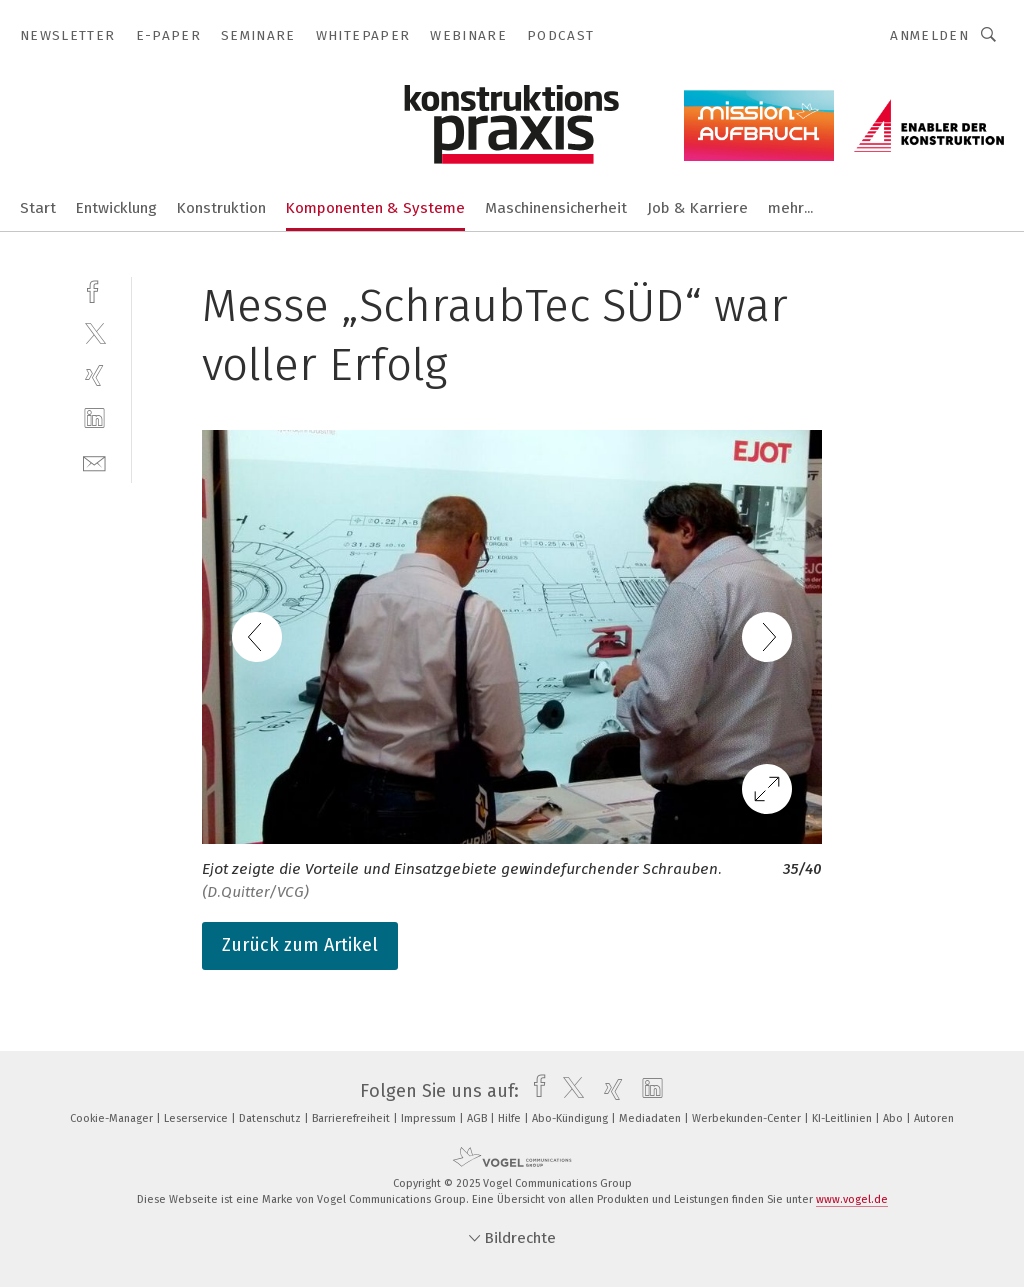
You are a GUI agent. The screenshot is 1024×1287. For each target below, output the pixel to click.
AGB (478, 1118)
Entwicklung (116, 208)
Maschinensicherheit (556, 208)
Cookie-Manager (113, 1118)
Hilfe (511, 1118)
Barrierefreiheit (352, 1118)
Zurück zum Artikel (300, 945)
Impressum (430, 1118)
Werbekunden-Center (748, 1118)
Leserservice (197, 1118)
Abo (894, 1118)
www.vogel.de (852, 1199)
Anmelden (929, 35)
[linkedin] (94, 418)
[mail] (94, 461)
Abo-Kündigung (571, 1118)
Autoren (934, 1118)
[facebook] (94, 289)
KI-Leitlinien (843, 1118)
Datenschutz (271, 1118)
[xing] (94, 375)
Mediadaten (651, 1118)
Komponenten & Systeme (375, 208)
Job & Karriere (697, 208)
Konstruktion (221, 208)
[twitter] (94, 332)
